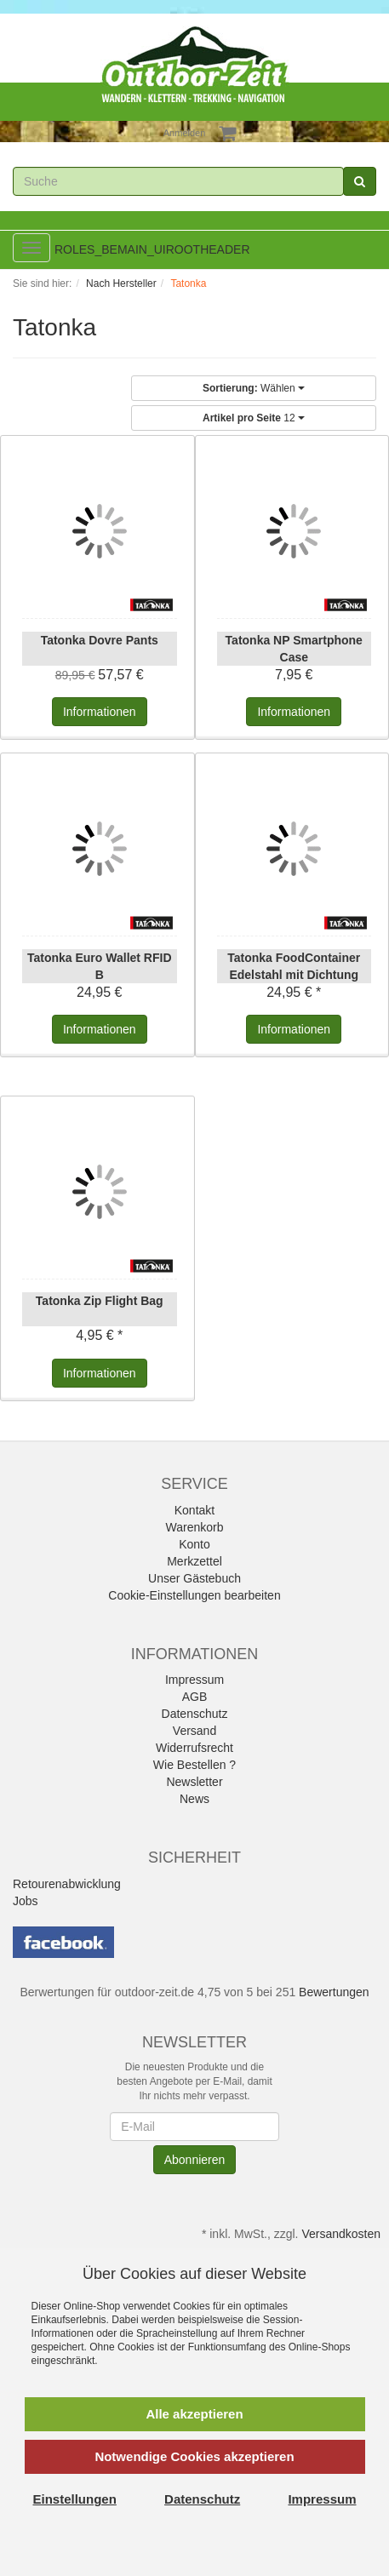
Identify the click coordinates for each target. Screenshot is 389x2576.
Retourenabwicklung (67, 1884)
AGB (195, 1696)
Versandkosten (340, 2234)
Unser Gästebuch (194, 1578)
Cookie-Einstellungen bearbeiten (194, 1595)
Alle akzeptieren (194, 2414)
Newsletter (194, 1782)
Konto (194, 1544)
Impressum (194, 1679)
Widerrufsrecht (194, 1748)
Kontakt (194, 1510)
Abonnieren (195, 2160)
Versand (194, 1730)
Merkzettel (194, 1561)
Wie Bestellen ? (194, 1765)
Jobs (25, 1901)
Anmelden (184, 133)
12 (254, 418)
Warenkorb (195, 1527)
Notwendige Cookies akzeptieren (194, 2456)
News (194, 1799)
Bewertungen (334, 1992)
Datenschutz (195, 1713)
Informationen (99, 711)
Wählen (254, 388)
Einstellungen (75, 2499)
